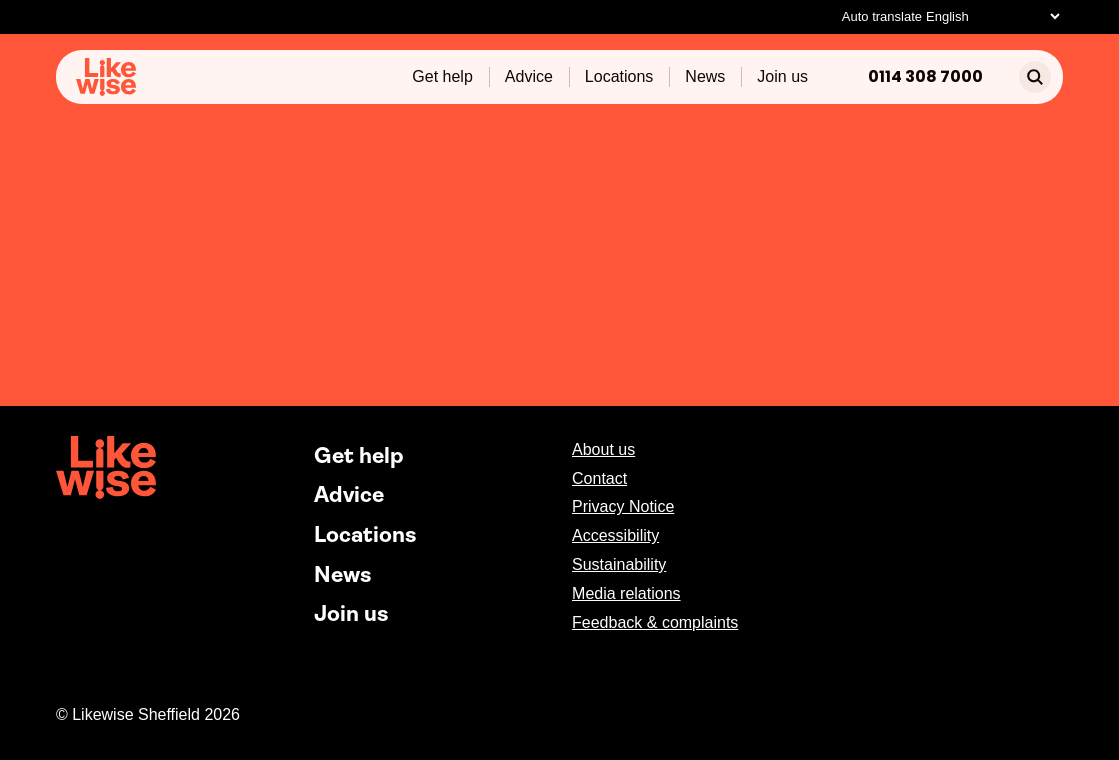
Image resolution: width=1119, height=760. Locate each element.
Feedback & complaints (655, 622)
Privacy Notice (623, 506)
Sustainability (619, 564)
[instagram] (1038, 450)
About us (603, 449)
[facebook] (999, 450)
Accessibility (615, 535)
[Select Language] (992, 16)
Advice (529, 76)
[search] (1035, 77)
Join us (782, 76)
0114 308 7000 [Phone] (925, 76)
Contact (599, 478)
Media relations (626, 593)
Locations (619, 76)
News (705, 76)
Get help (442, 76)
